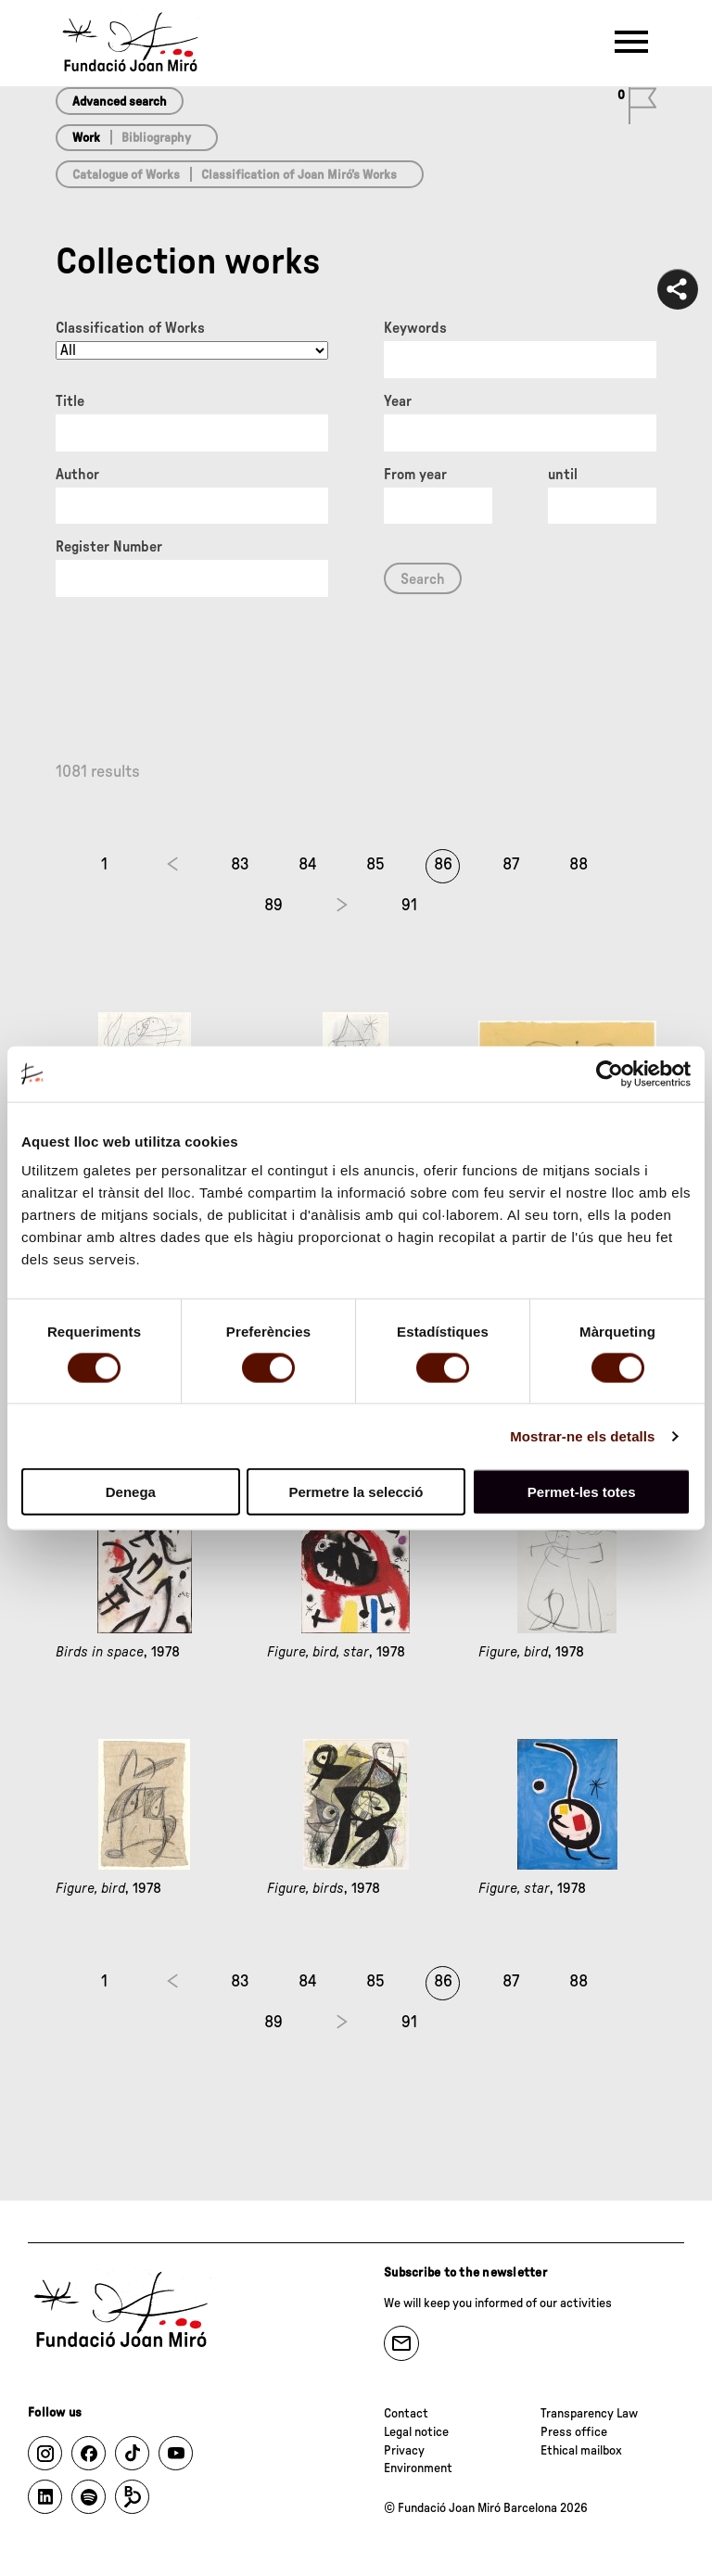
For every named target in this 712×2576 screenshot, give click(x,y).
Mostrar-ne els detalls (582, 1435)
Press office (573, 2432)
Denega (131, 1492)
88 (578, 865)
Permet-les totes (582, 1492)
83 (240, 865)
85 (375, 865)
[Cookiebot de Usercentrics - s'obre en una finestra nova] (609, 1073)
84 (308, 865)
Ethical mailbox (581, 2450)
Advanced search (119, 101)
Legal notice (416, 2432)
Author (77, 474)
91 (409, 905)
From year (415, 474)
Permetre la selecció (355, 1492)
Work (86, 138)
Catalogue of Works (126, 175)
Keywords (415, 328)
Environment (418, 2468)
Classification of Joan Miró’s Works (299, 175)
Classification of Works (130, 328)
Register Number (109, 546)
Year (398, 401)
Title (70, 401)
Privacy (404, 2450)
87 (510, 865)
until (563, 474)
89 (273, 905)
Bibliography (156, 138)
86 (443, 865)
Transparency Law (589, 2413)
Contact (406, 2413)
